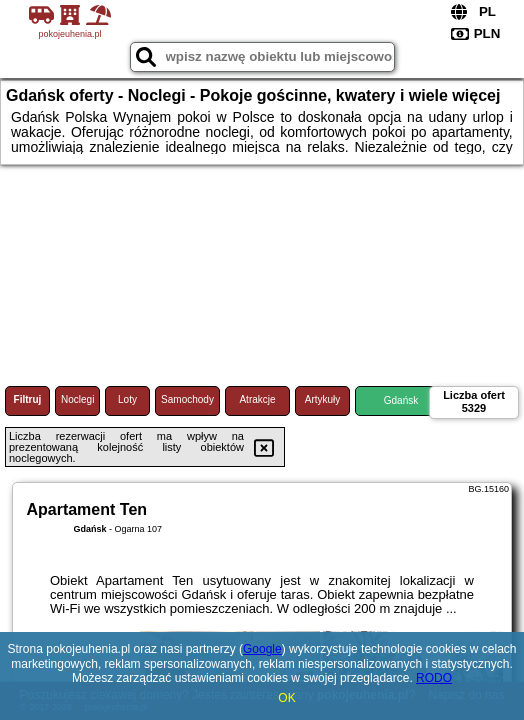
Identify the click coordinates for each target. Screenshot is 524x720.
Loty (127, 399)
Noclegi (77, 399)
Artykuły (323, 399)
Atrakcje (257, 399)
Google (262, 649)
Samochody (187, 399)
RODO (434, 678)
